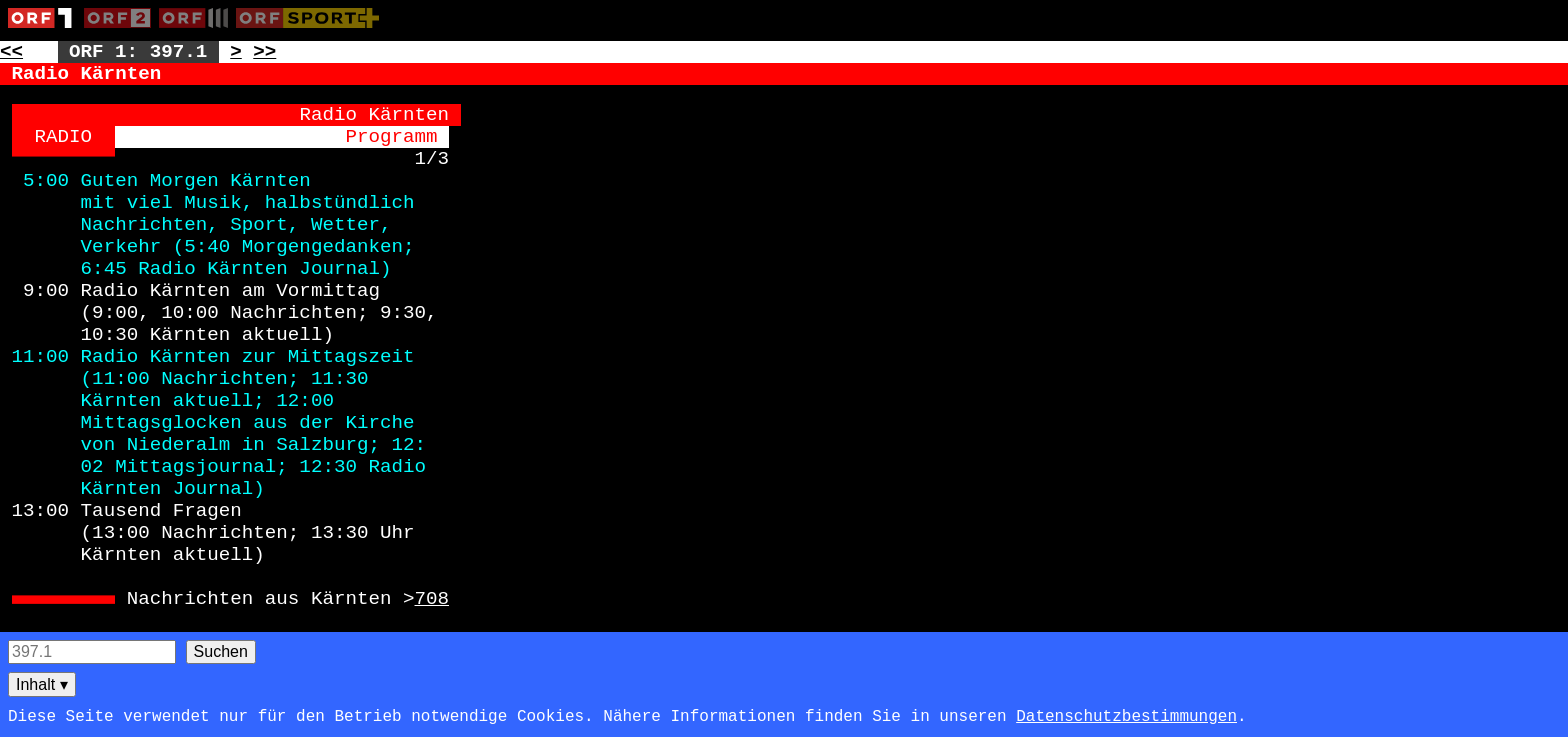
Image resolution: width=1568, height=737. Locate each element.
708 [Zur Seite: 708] (432, 599)
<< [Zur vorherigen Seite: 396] (11, 52)
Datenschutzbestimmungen (1126, 717)
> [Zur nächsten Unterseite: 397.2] (236, 52)
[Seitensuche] (92, 652)
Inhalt (42, 684)
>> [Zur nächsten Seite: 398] (264, 52)
